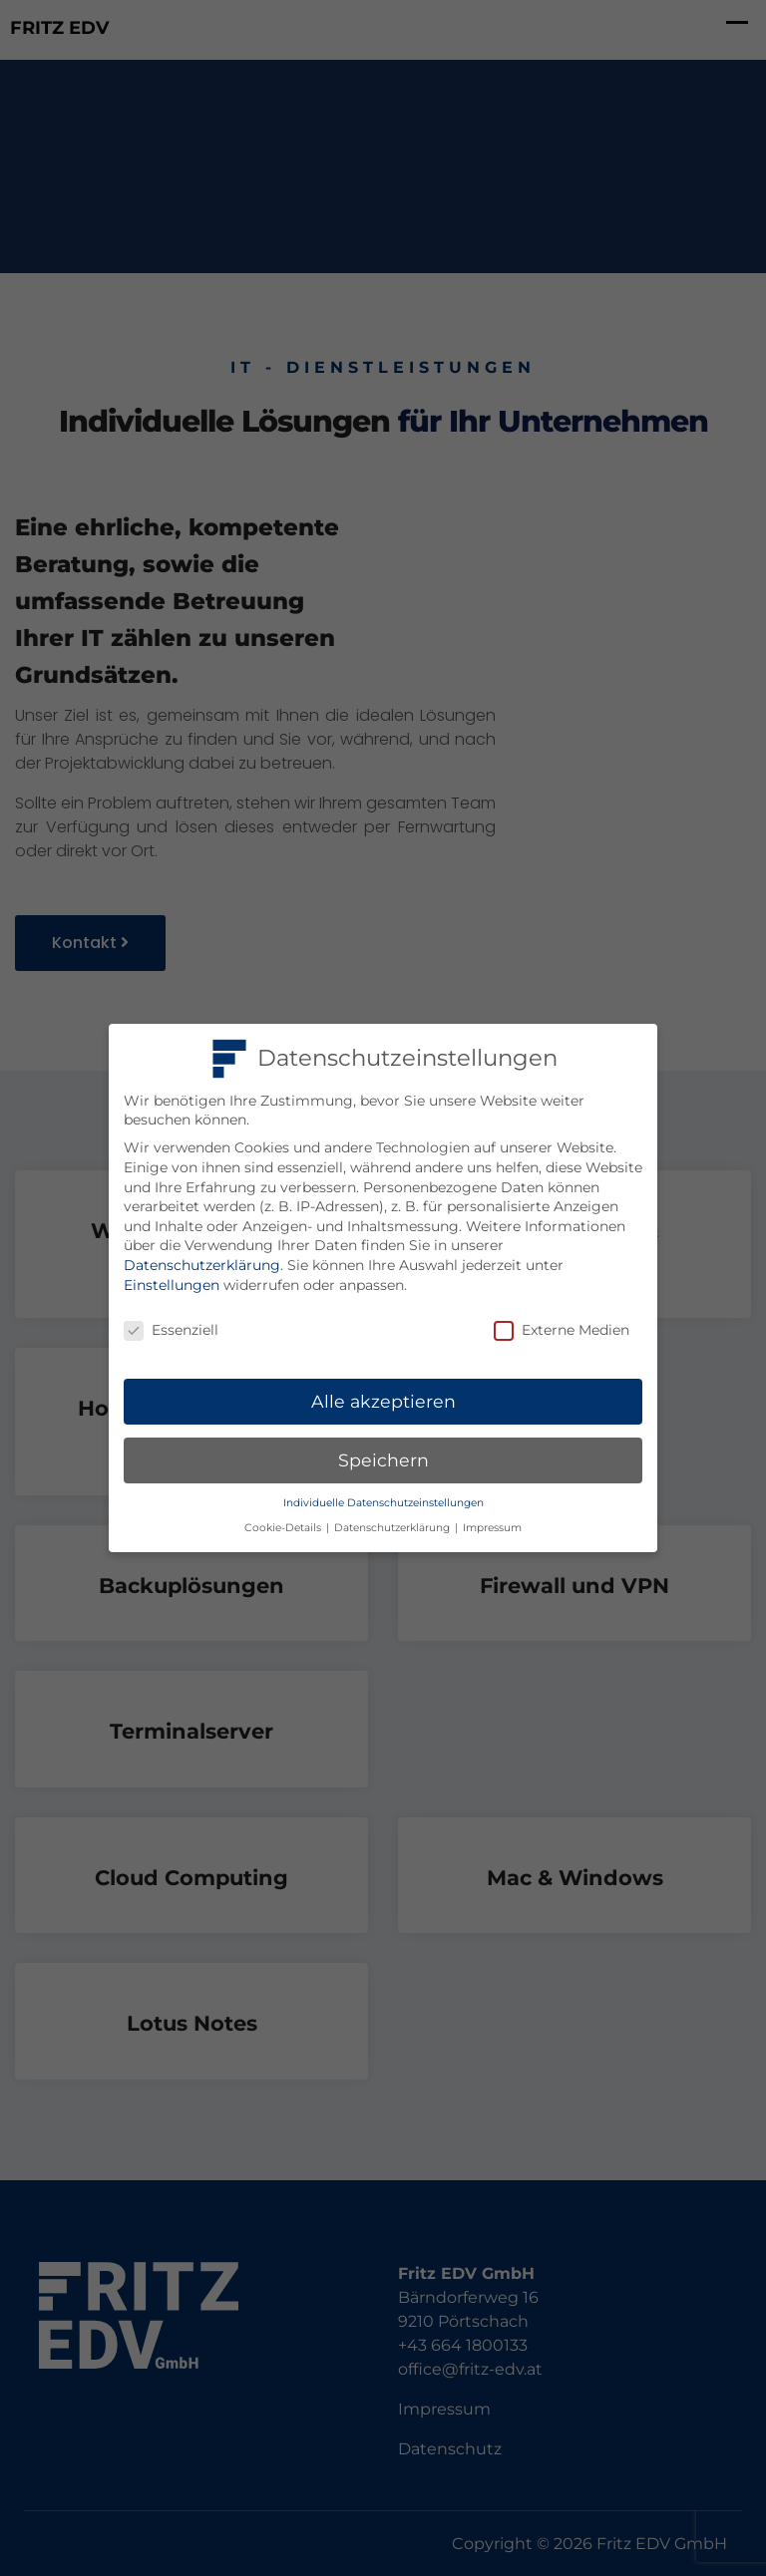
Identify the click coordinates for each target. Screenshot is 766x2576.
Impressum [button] (492, 1527)
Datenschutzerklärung (202, 1265)
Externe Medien (561, 1330)
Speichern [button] (383, 1459)
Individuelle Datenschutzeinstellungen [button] (383, 1502)
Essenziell (171, 1330)
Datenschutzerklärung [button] (393, 1527)
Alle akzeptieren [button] (383, 1401)
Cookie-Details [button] (284, 1527)
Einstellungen (171, 1285)
